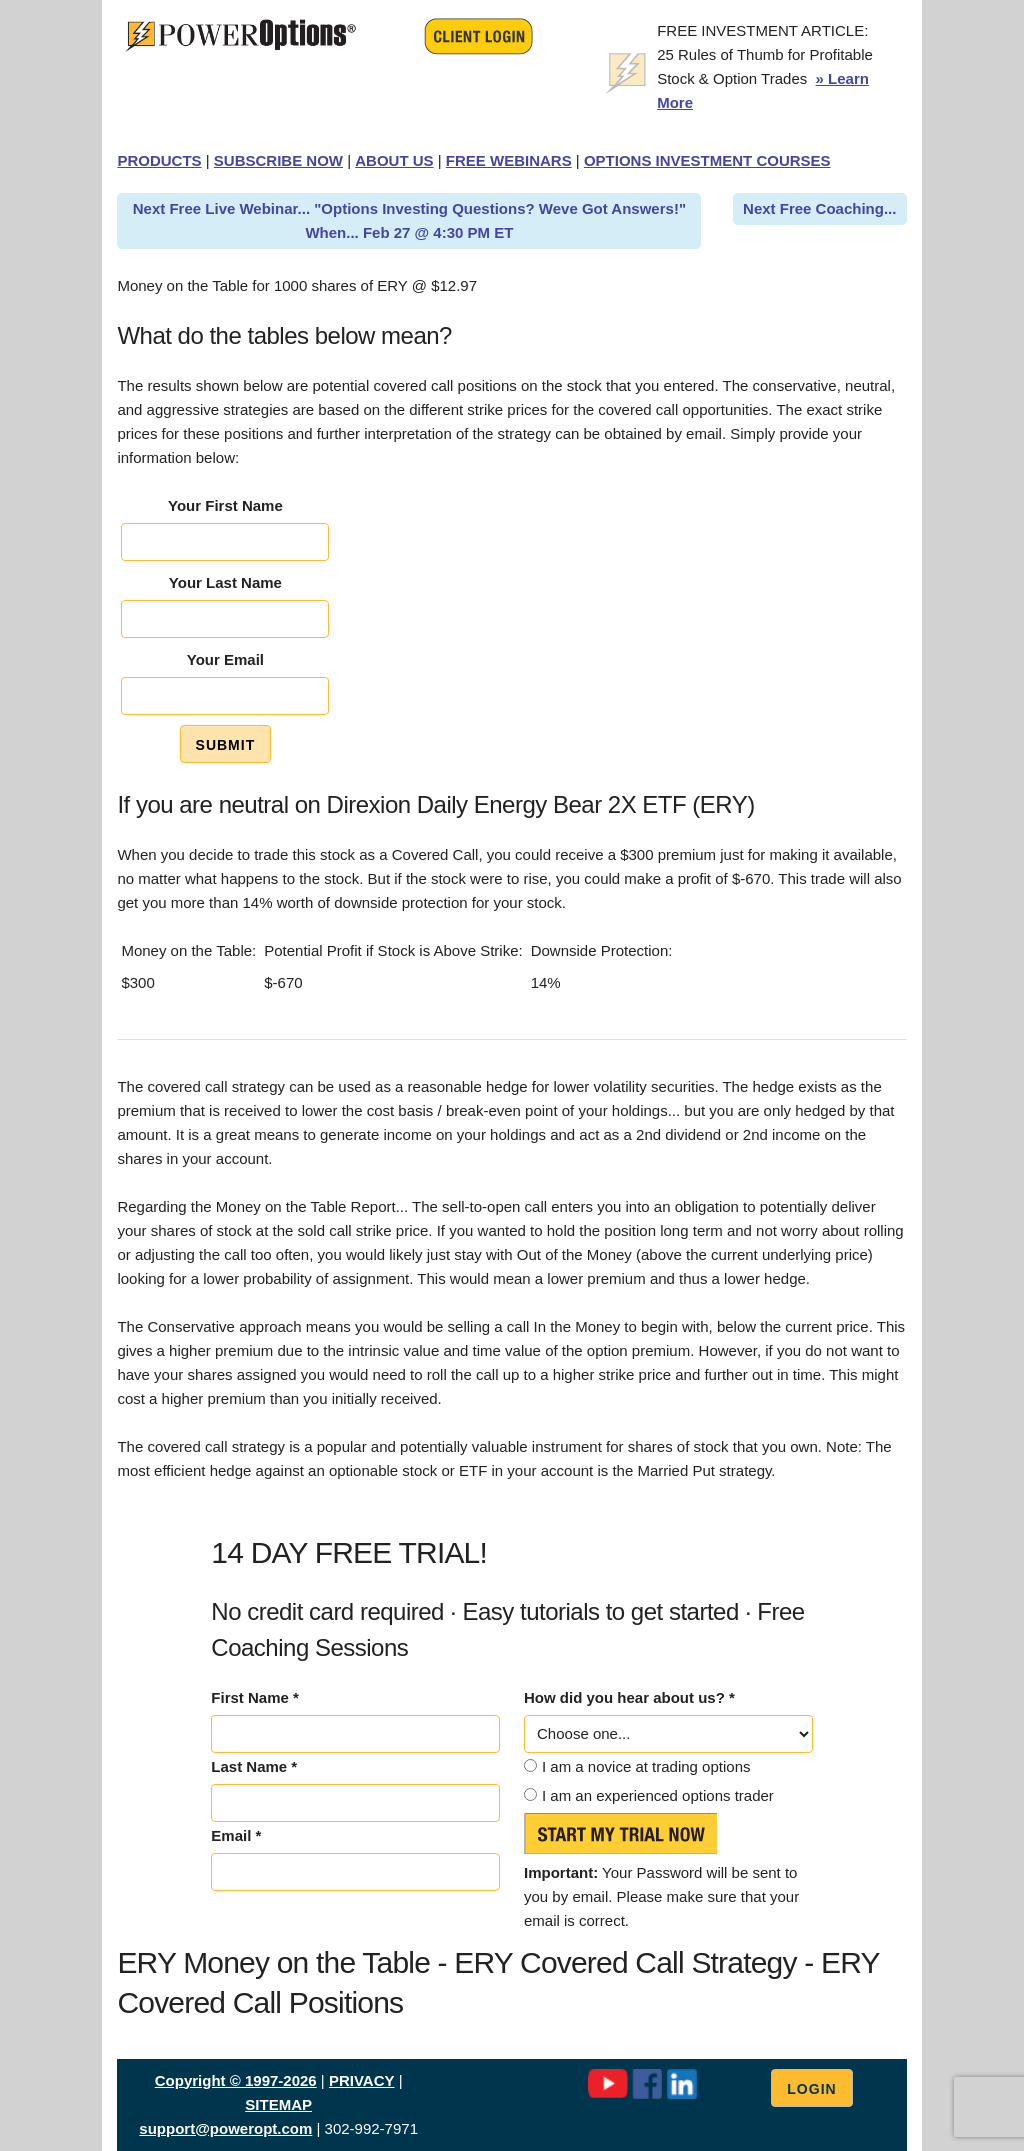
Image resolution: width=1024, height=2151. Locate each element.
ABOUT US (394, 160)
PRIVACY (362, 2080)
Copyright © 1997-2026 (236, 2080)
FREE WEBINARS (509, 160)
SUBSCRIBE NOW (278, 160)
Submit (226, 745)
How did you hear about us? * (629, 1697)
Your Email (225, 659)
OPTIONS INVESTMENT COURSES (707, 160)
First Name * (255, 1697)
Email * (236, 1835)
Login (811, 2089)
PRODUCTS (159, 160)
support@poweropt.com (225, 2128)
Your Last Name (225, 582)
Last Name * (254, 1766)
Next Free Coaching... (819, 208)
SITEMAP (278, 2104)
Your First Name (225, 505)
